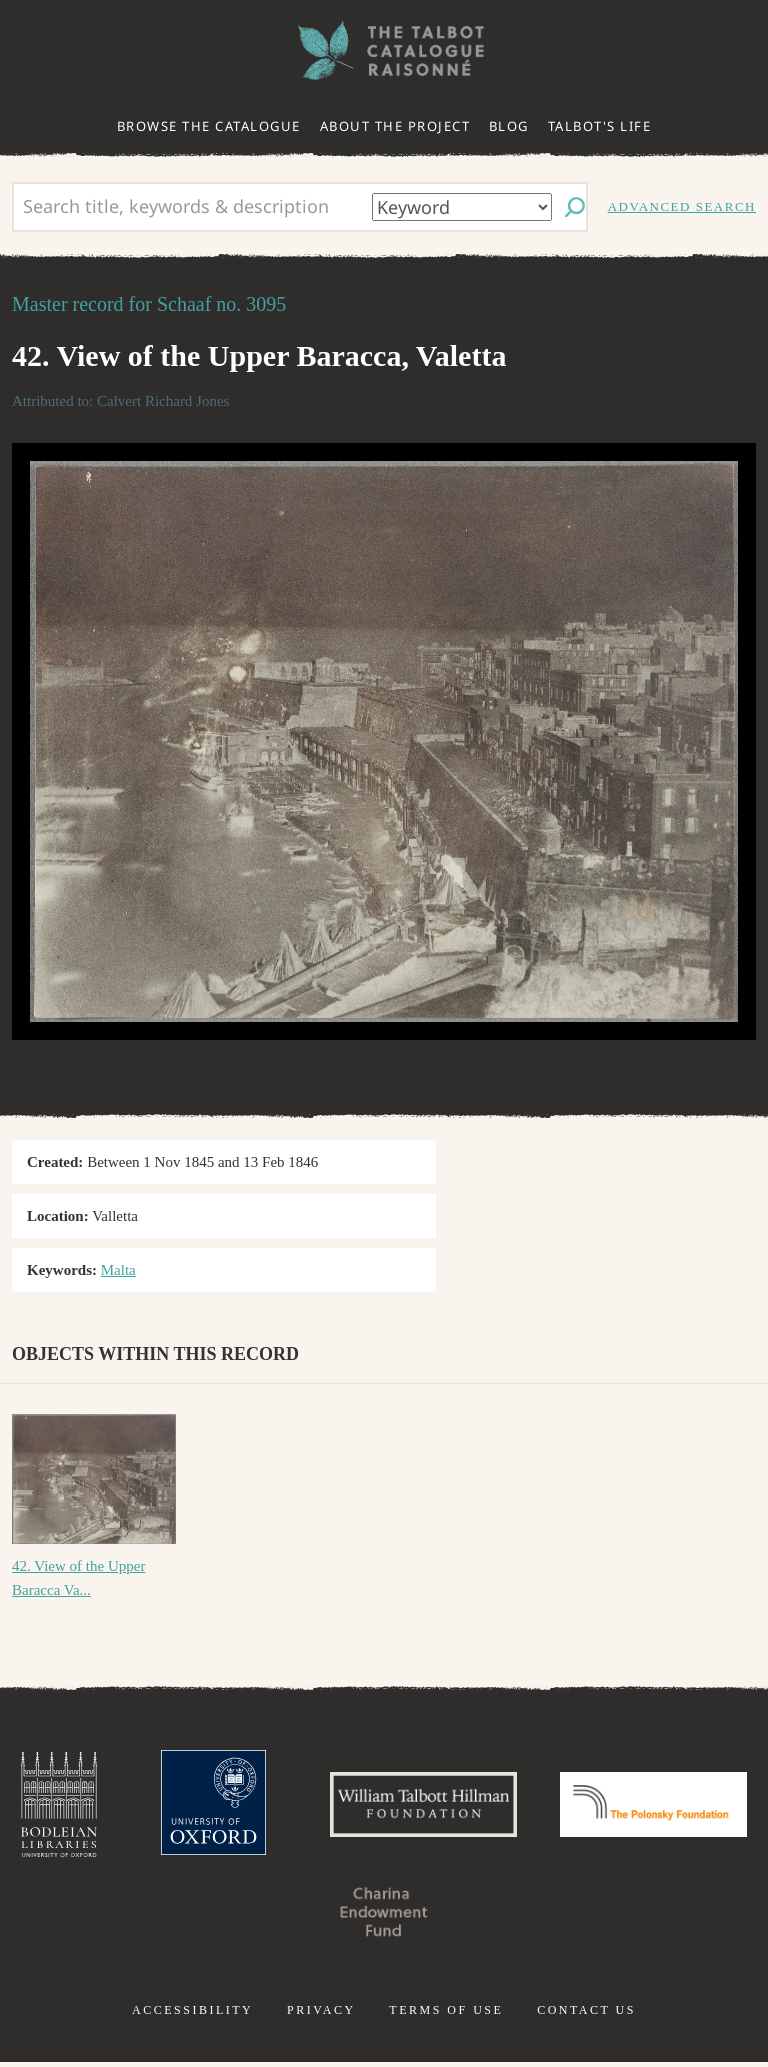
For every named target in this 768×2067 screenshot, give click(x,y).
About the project (395, 126)
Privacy (321, 2015)
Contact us (586, 2015)
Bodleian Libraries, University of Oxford (145, 1807)
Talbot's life (600, 126)
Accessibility (192, 2015)
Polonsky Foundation (282, 1917)
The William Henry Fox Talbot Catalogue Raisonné (384, 50)
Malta (118, 1270)
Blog (509, 126)
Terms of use (446, 2015)
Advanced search (682, 206)
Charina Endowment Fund (486, 1917)
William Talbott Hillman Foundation (523, 1807)
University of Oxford (304, 1807)
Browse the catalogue (209, 126)
